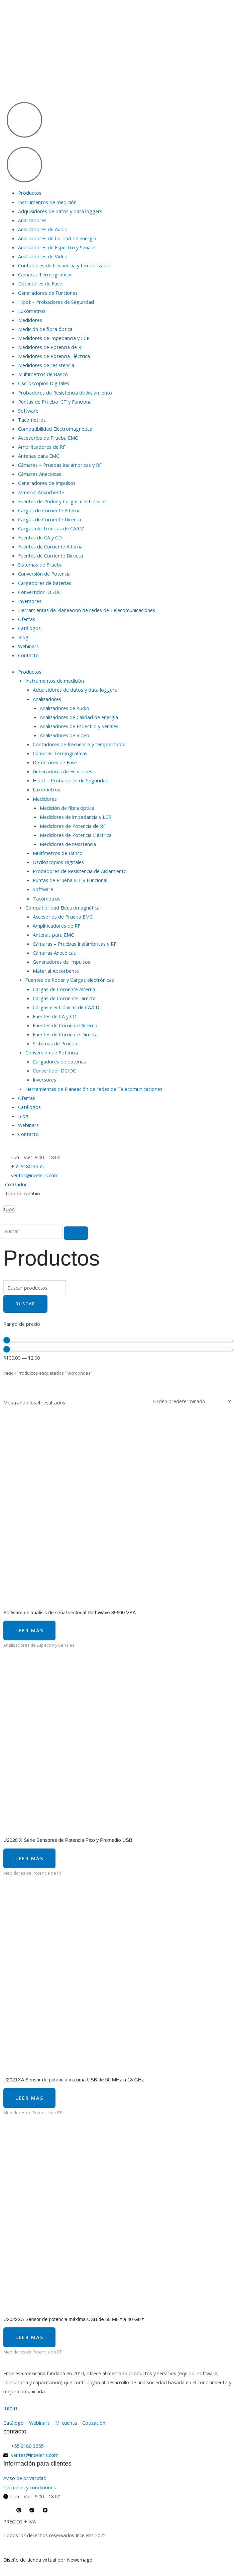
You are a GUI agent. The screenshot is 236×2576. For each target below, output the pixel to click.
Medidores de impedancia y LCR (54, 338)
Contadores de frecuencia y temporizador (65, 265)
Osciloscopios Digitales (43, 383)
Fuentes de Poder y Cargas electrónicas (62, 501)
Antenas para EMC (38, 455)
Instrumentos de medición (47, 202)
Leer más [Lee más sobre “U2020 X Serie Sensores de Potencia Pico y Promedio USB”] (29, 1858)
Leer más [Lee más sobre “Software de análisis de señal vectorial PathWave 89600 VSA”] (29, 1630)
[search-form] (31, 1231)
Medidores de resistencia (46, 365)
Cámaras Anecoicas (39, 473)
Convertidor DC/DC (39, 592)
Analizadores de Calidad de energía (57, 238)
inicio (10, 2408)
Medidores (30, 320)
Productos (29, 192)
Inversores (29, 601)
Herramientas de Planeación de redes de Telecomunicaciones (86, 610)
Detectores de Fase (40, 283)
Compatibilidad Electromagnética (55, 428)
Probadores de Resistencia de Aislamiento (65, 392)
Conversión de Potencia (44, 573)
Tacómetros (32, 419)
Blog (23, 637)
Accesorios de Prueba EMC (48, 437)
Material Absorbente (41, 492)
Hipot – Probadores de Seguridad (56, 301)
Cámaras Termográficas (45, 274)
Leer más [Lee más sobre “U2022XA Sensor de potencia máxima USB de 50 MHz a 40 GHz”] (29, 2337)
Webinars (28, 646)
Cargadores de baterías (44, 583)
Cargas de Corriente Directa (49, 519)
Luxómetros (31, 311)
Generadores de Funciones (48, 292)
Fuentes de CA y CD (40, 537)
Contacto (28, 655)
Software (28, 410)
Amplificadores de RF (42, 446)
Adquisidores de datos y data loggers (60, 211)
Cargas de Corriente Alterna (49, 510)
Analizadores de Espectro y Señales (57, 247)
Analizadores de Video (43, 256)
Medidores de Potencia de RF (51, 347)
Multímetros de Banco (43, 374)
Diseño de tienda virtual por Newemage (47, 2559)
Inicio (8, 1373)
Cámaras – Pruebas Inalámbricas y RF (60, 464)
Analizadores (32, 220)
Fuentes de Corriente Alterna (50, 546)
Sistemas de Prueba (40, 564)
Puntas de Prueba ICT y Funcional (55, 401)
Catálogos (29, 628)
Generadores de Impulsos (47, 483)
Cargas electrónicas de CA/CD (51, 528)
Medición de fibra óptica (45, 329)
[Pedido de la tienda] (191, 1401)
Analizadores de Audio (43, 229)
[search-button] (76, 1233)
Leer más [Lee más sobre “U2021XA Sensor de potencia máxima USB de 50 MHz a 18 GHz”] (29, 2097)
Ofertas (26, 619)
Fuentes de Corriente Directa (50, 555)
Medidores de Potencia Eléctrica (54, 356)
